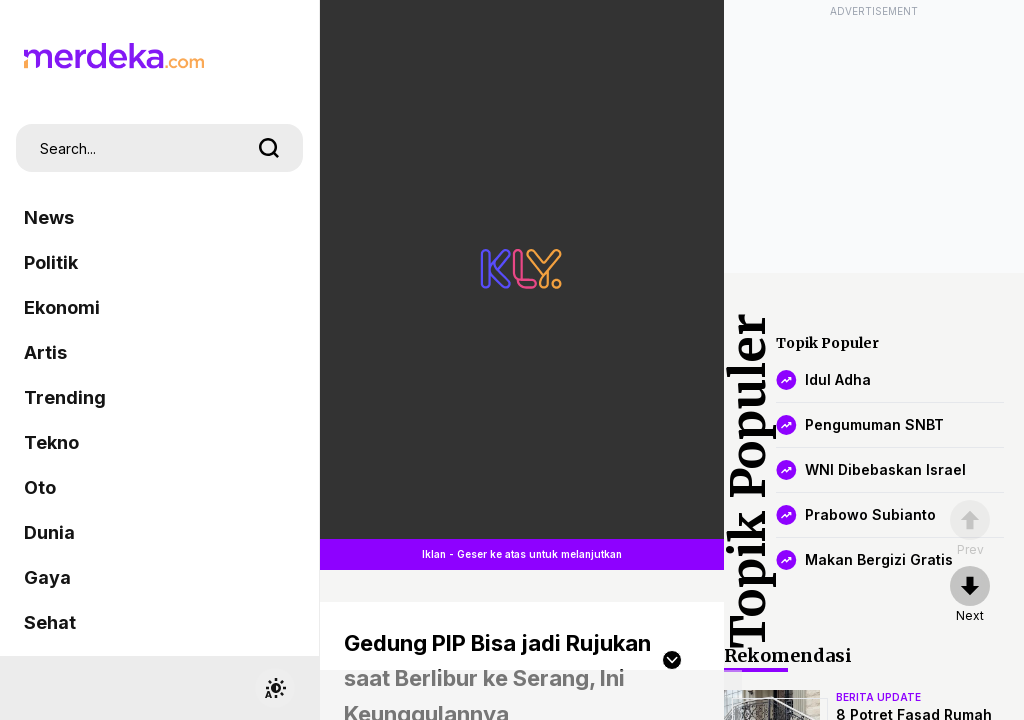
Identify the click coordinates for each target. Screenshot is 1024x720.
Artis (45, 352)
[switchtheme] (275, 688)
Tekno (51, 442)
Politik (51, 262)
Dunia (49, 532)
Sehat (50, 622)
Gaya (47, 577)
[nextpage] (970, 595)
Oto (40, 487)
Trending (65, 397)
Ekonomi (62, 307)
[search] (269, 148)
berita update (878, 697)
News (49, 217)
